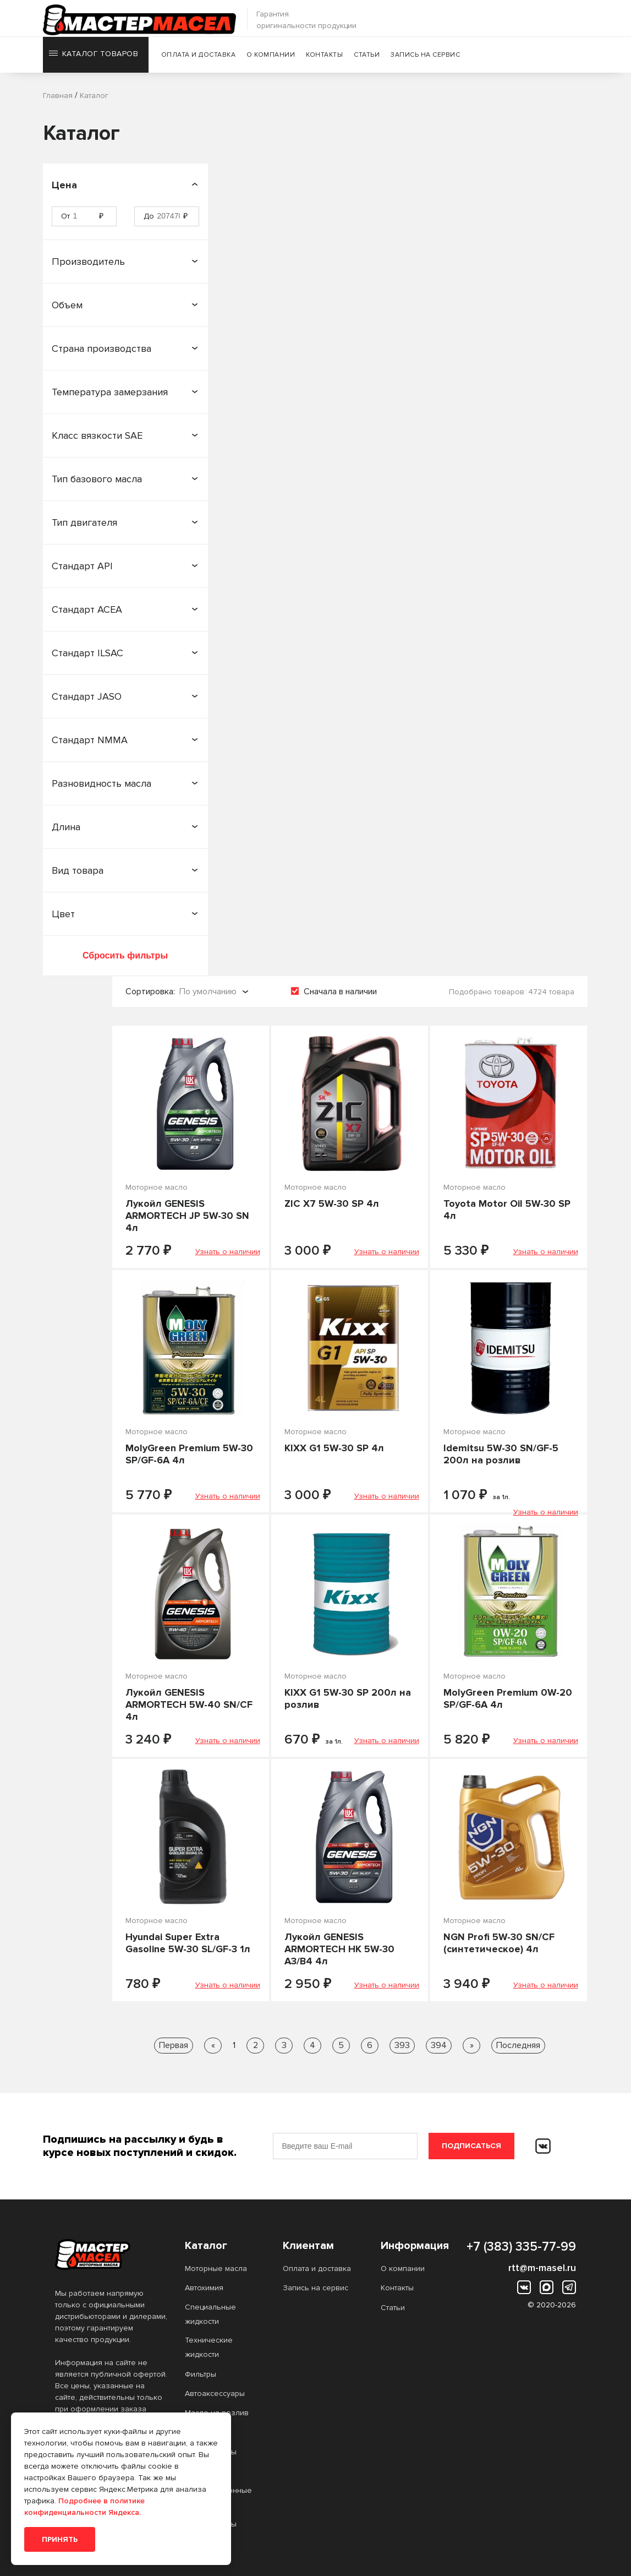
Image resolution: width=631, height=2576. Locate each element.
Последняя (518, 2045)
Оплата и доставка (200, 57)
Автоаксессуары (215, 2393)
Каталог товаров (93, 57)
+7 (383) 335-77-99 (521, 2246)
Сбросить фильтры (125, 955)
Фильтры (200, 2374)
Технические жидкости (209, 2347)
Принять (60, 2539)
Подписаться (471, 2145)
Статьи (369, 57)
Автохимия (204, 2287)
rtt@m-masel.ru (542, 2268)
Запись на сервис (427, 57)
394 (439, 2045)
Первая (173, 2045)
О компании (273, 57)
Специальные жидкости (210, 2314)
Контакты (326, 57)
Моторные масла (216, 2268)
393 (402, 2045)
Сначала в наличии (340, 991)
